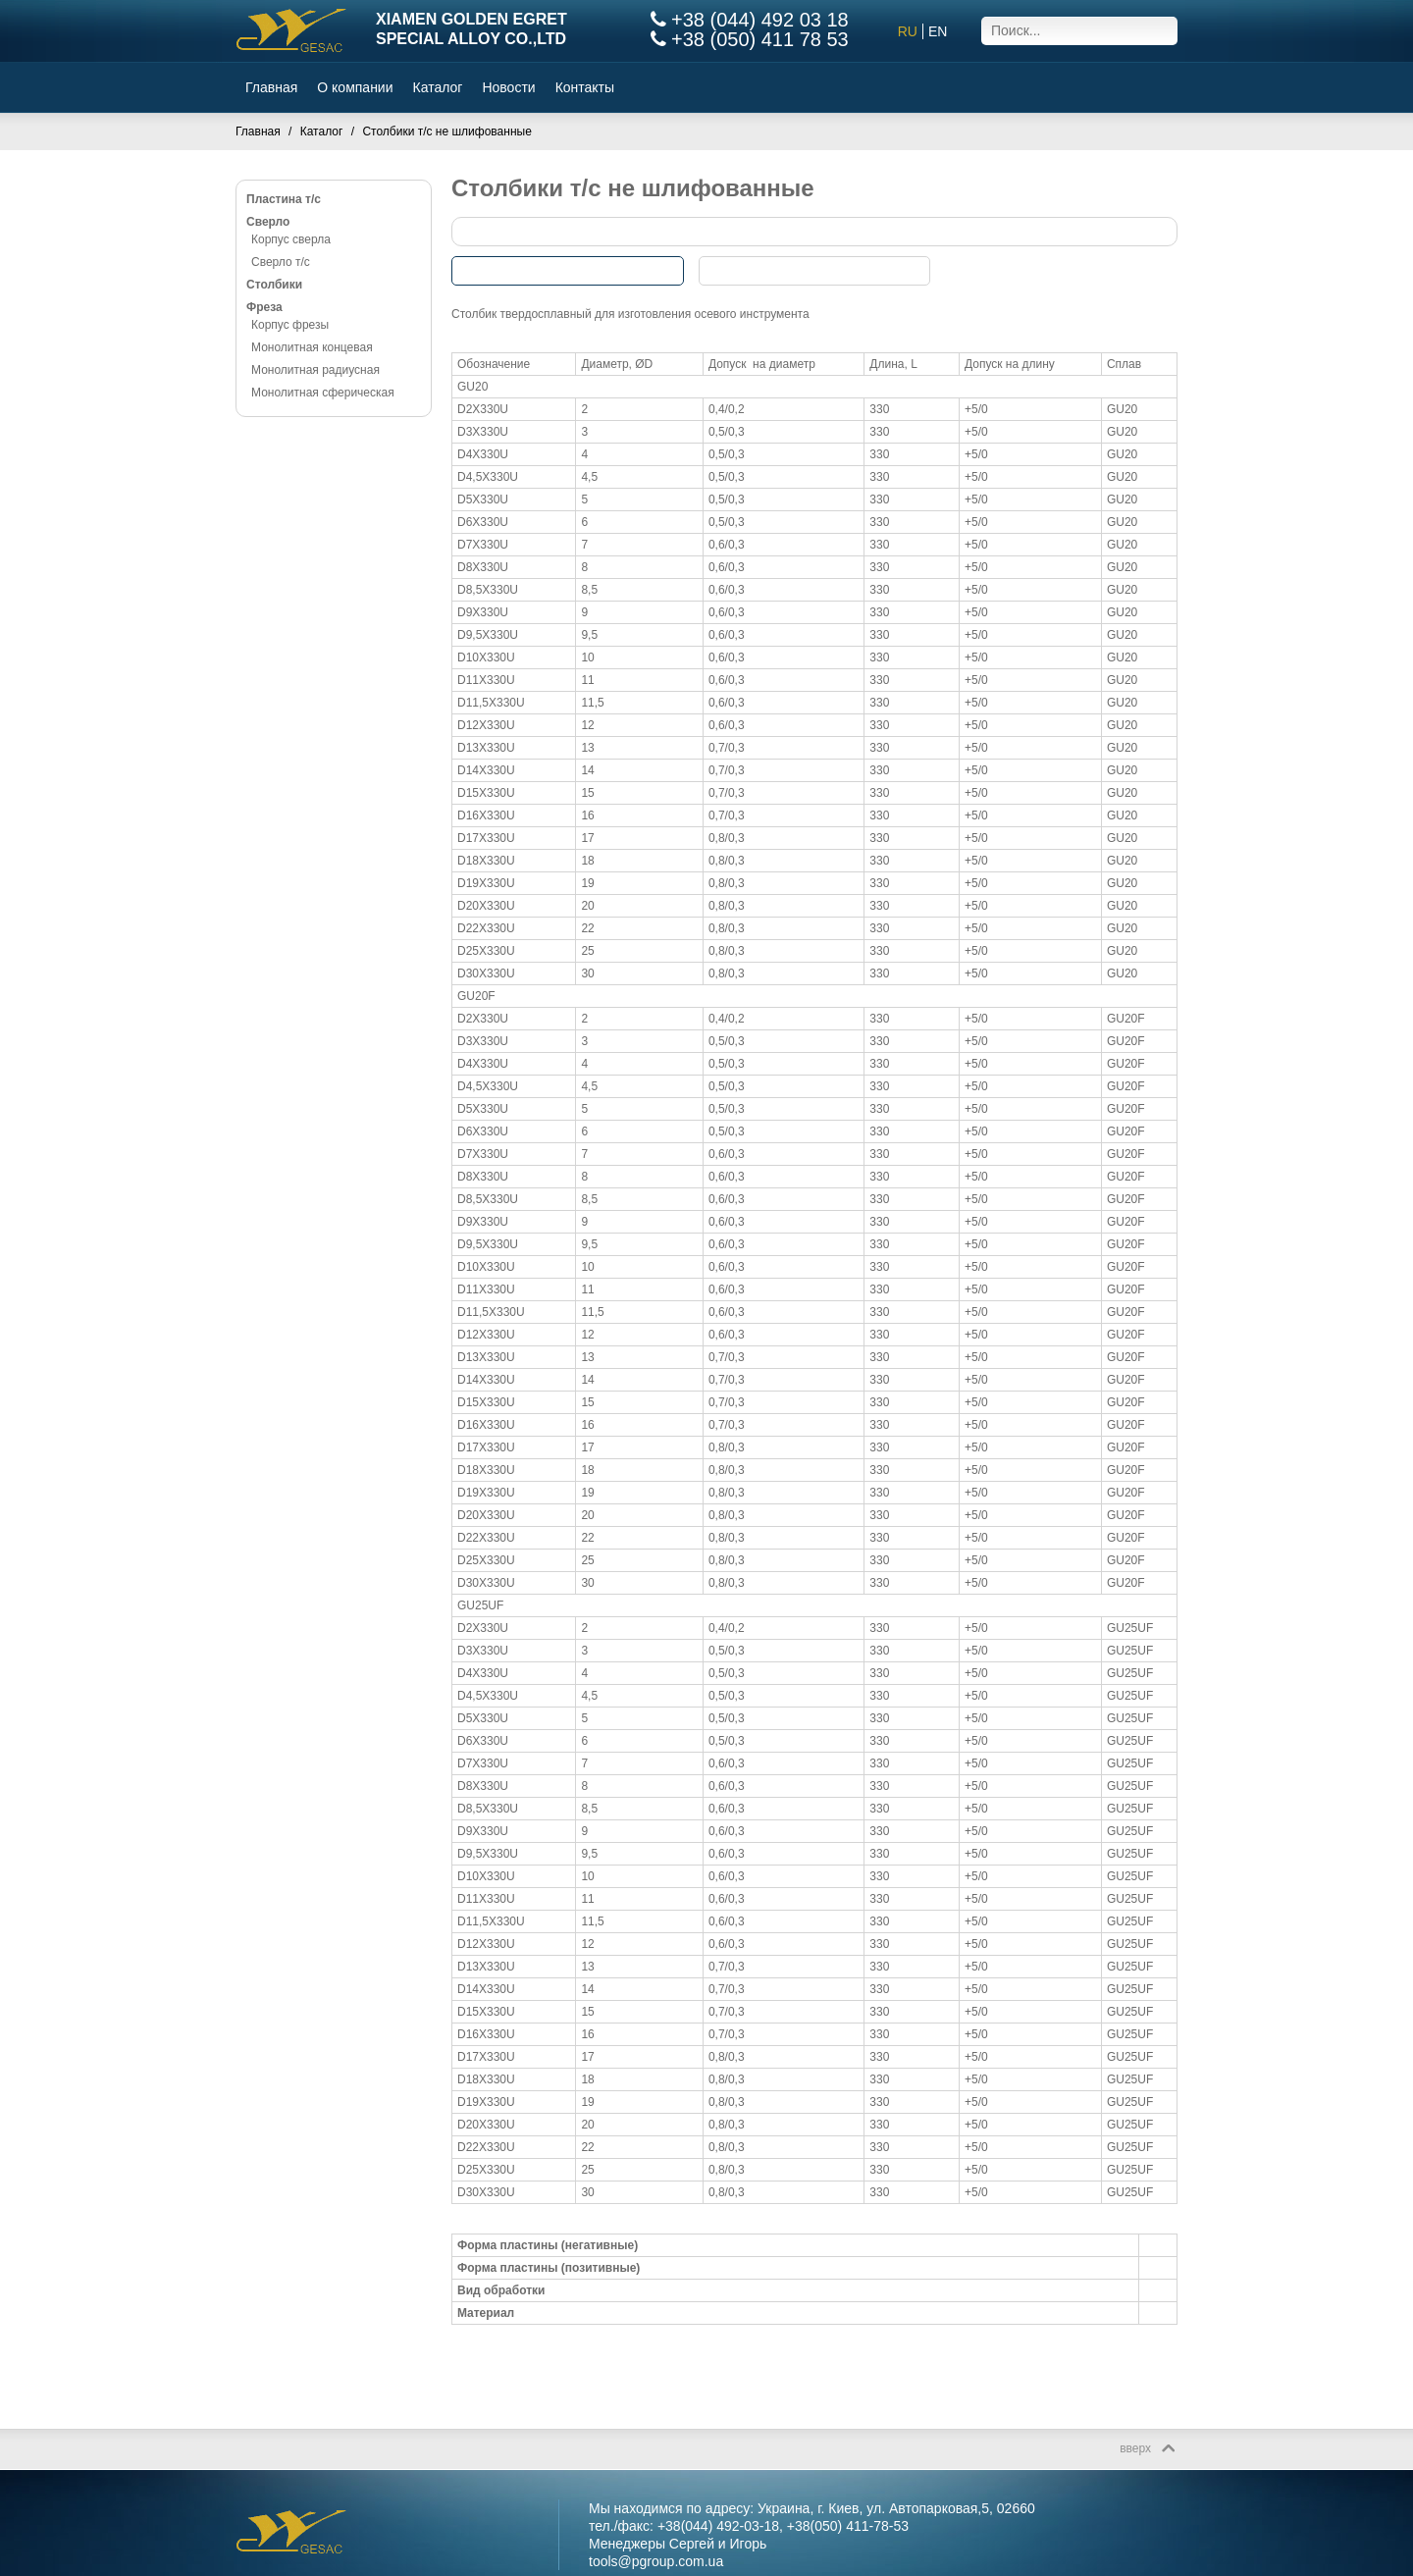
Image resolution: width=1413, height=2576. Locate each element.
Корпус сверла (291, 239)
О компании (354, 87)
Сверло (267, 222)
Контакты (584, 87)
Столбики (274, 284)
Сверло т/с (280, 262)
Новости (508, 87)
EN (937, 31)
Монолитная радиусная (315, 370)
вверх (1135, 2448)
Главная (271, 87)
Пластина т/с (283, 199)
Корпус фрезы (290, 325)
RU (907, 31)
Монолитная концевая (312, 347)
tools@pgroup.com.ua (656, 2561)
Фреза (264, 307)
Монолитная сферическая (322, 392)
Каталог (438, 87)
